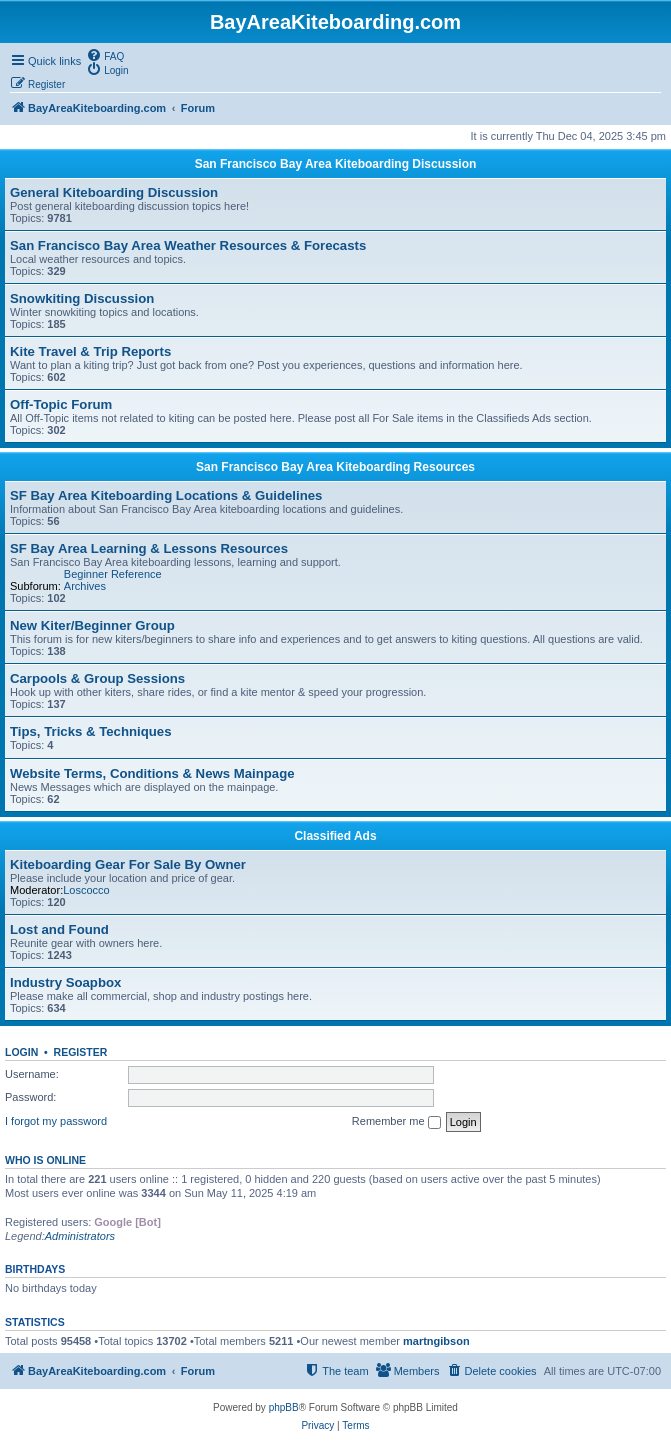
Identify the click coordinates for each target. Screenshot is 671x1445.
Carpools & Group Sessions (97, 678)
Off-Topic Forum (61, 404)
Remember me (396, 1122)
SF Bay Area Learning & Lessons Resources (149, 548)
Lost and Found (59, 929)
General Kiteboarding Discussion (114, 192)
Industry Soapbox (65, 982)
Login (21, 1052)
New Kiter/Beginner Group (92, 625)
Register (81, 1052)
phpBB (284, 1407)
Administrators (80, 1236)
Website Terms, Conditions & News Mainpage (152, 773)
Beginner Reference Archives (113, 580)
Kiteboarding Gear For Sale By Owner (128, 864)
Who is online (45, 1160)
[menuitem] (105, 55)
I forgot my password (56, 1121)
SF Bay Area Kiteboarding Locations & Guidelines (166, 495)
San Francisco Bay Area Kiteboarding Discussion (336, 164)
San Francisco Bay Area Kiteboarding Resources (335, 467)
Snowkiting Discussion (82, 298)
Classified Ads (335, 836)
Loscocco (86, 890)
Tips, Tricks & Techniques (90, 731)
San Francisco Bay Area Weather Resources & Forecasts (188, 245)
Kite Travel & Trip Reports (90, 351)
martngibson (436, 1341)
